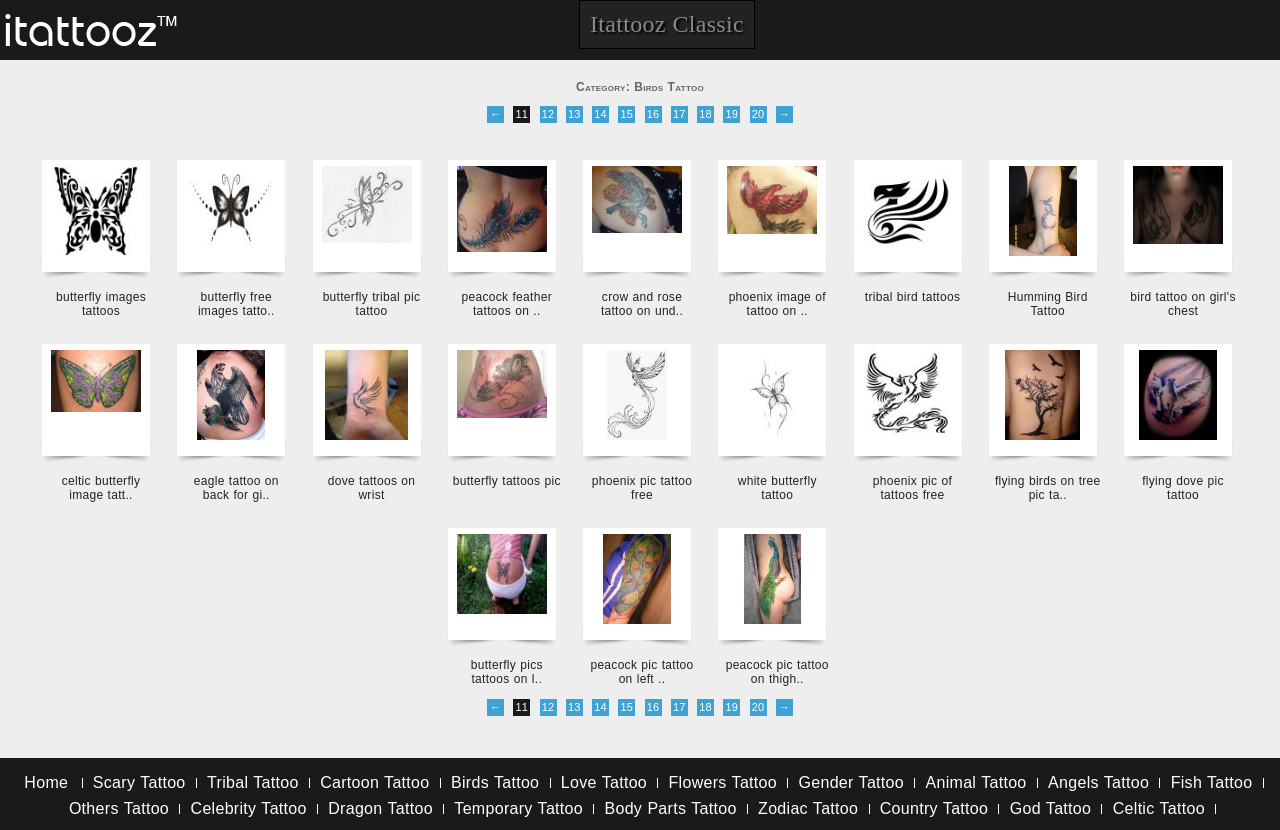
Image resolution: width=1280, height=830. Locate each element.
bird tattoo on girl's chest (1182, 304)
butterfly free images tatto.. (236, 304)
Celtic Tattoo (1159, 808)
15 (626, 114)
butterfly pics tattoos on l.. (507, 672)
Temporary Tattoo (518, 808)
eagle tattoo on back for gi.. (236, 488)
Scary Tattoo (139, 782)
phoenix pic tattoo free (642, 488)
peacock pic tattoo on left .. (641, 672)
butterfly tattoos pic (507, 481)
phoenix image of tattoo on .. (777, 304)
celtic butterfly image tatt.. (101, 488)
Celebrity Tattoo (249, 808)
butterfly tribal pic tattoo (372, 304)
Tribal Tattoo (253, 782)
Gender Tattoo (852, 782)
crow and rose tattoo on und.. (642, 304)
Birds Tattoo (495, 782)
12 (548, 114)
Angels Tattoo (1098, 782)
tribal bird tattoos (912, 297)
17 (679, 114)
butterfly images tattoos (101, 304)
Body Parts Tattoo (670, 808)
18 (705, 114)
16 (653, 114)
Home (46, 782)
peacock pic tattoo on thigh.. (777, 672)
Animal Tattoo (976, 782)
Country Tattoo (934, 808)
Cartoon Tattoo (374, 782)
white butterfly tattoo (777, 488)
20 (758, 114)
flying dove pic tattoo (1183, 488)
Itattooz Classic (667, 24)
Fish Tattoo (1212, 782)
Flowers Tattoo (723, 782)
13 (574, 114)
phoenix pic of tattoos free (912, 488)
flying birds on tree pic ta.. (1048, 488)
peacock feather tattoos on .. (507, 304)
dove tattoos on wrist (372, 488)
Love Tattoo (604, 782)
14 (600, 114)
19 (731, 114)
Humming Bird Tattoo (1048, 304)
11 (521, 114)
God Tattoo (1050, 808)
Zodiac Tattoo (808, 808)
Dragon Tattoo (380, 808)
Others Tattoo (119, 808)
